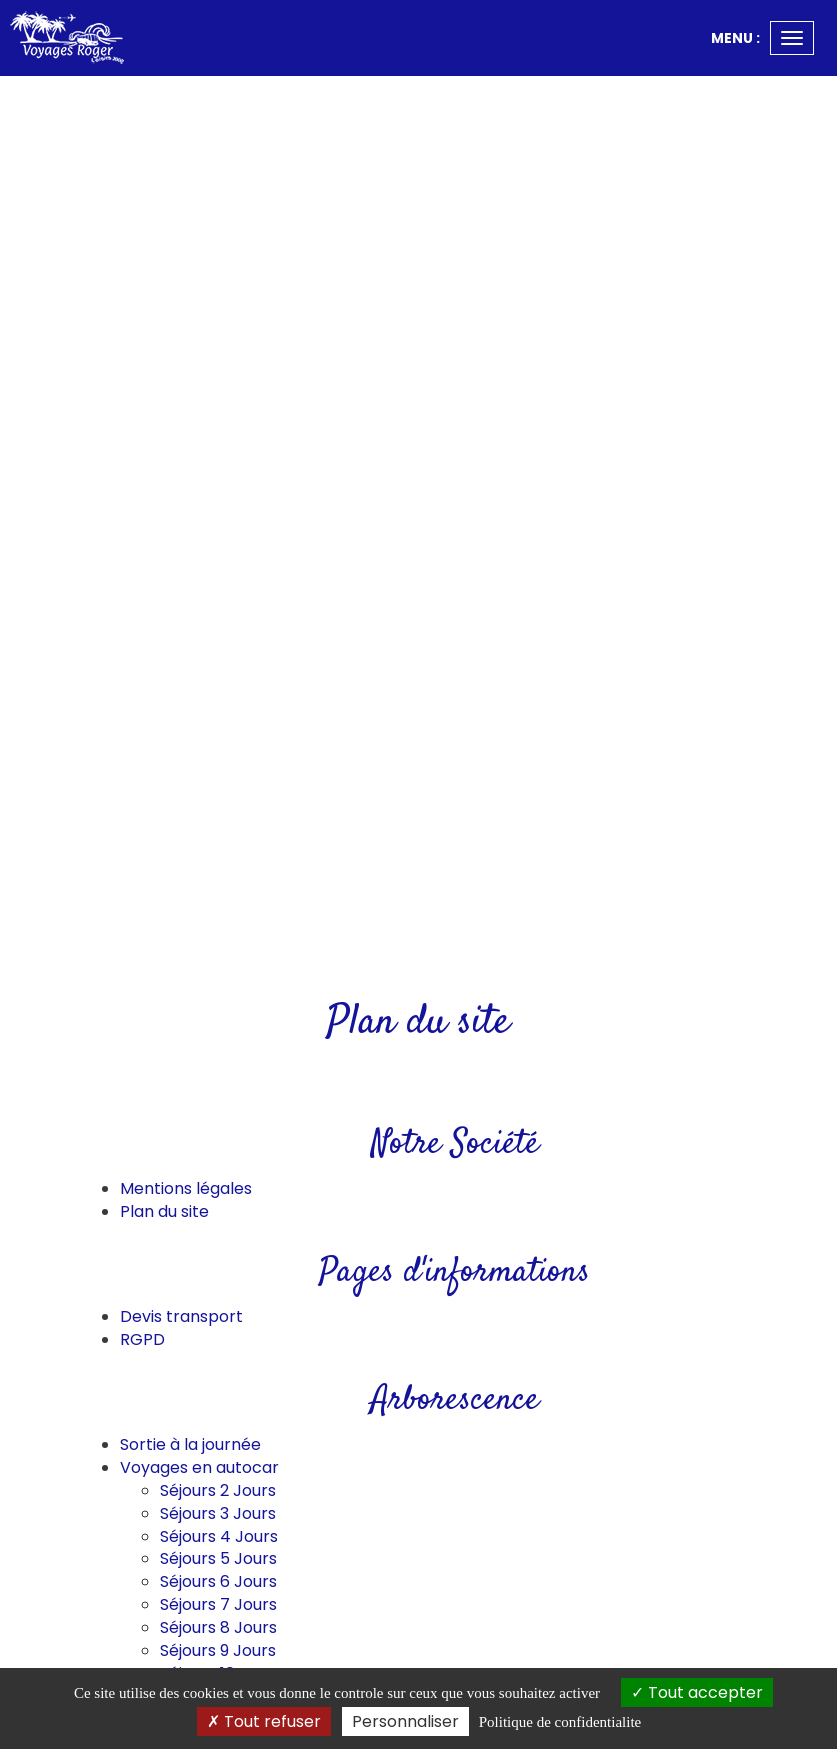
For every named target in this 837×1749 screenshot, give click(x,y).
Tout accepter (697, 1692)
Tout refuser (264, 1721)
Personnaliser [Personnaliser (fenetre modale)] (405, 1721)
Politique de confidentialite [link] (560, 1722)
